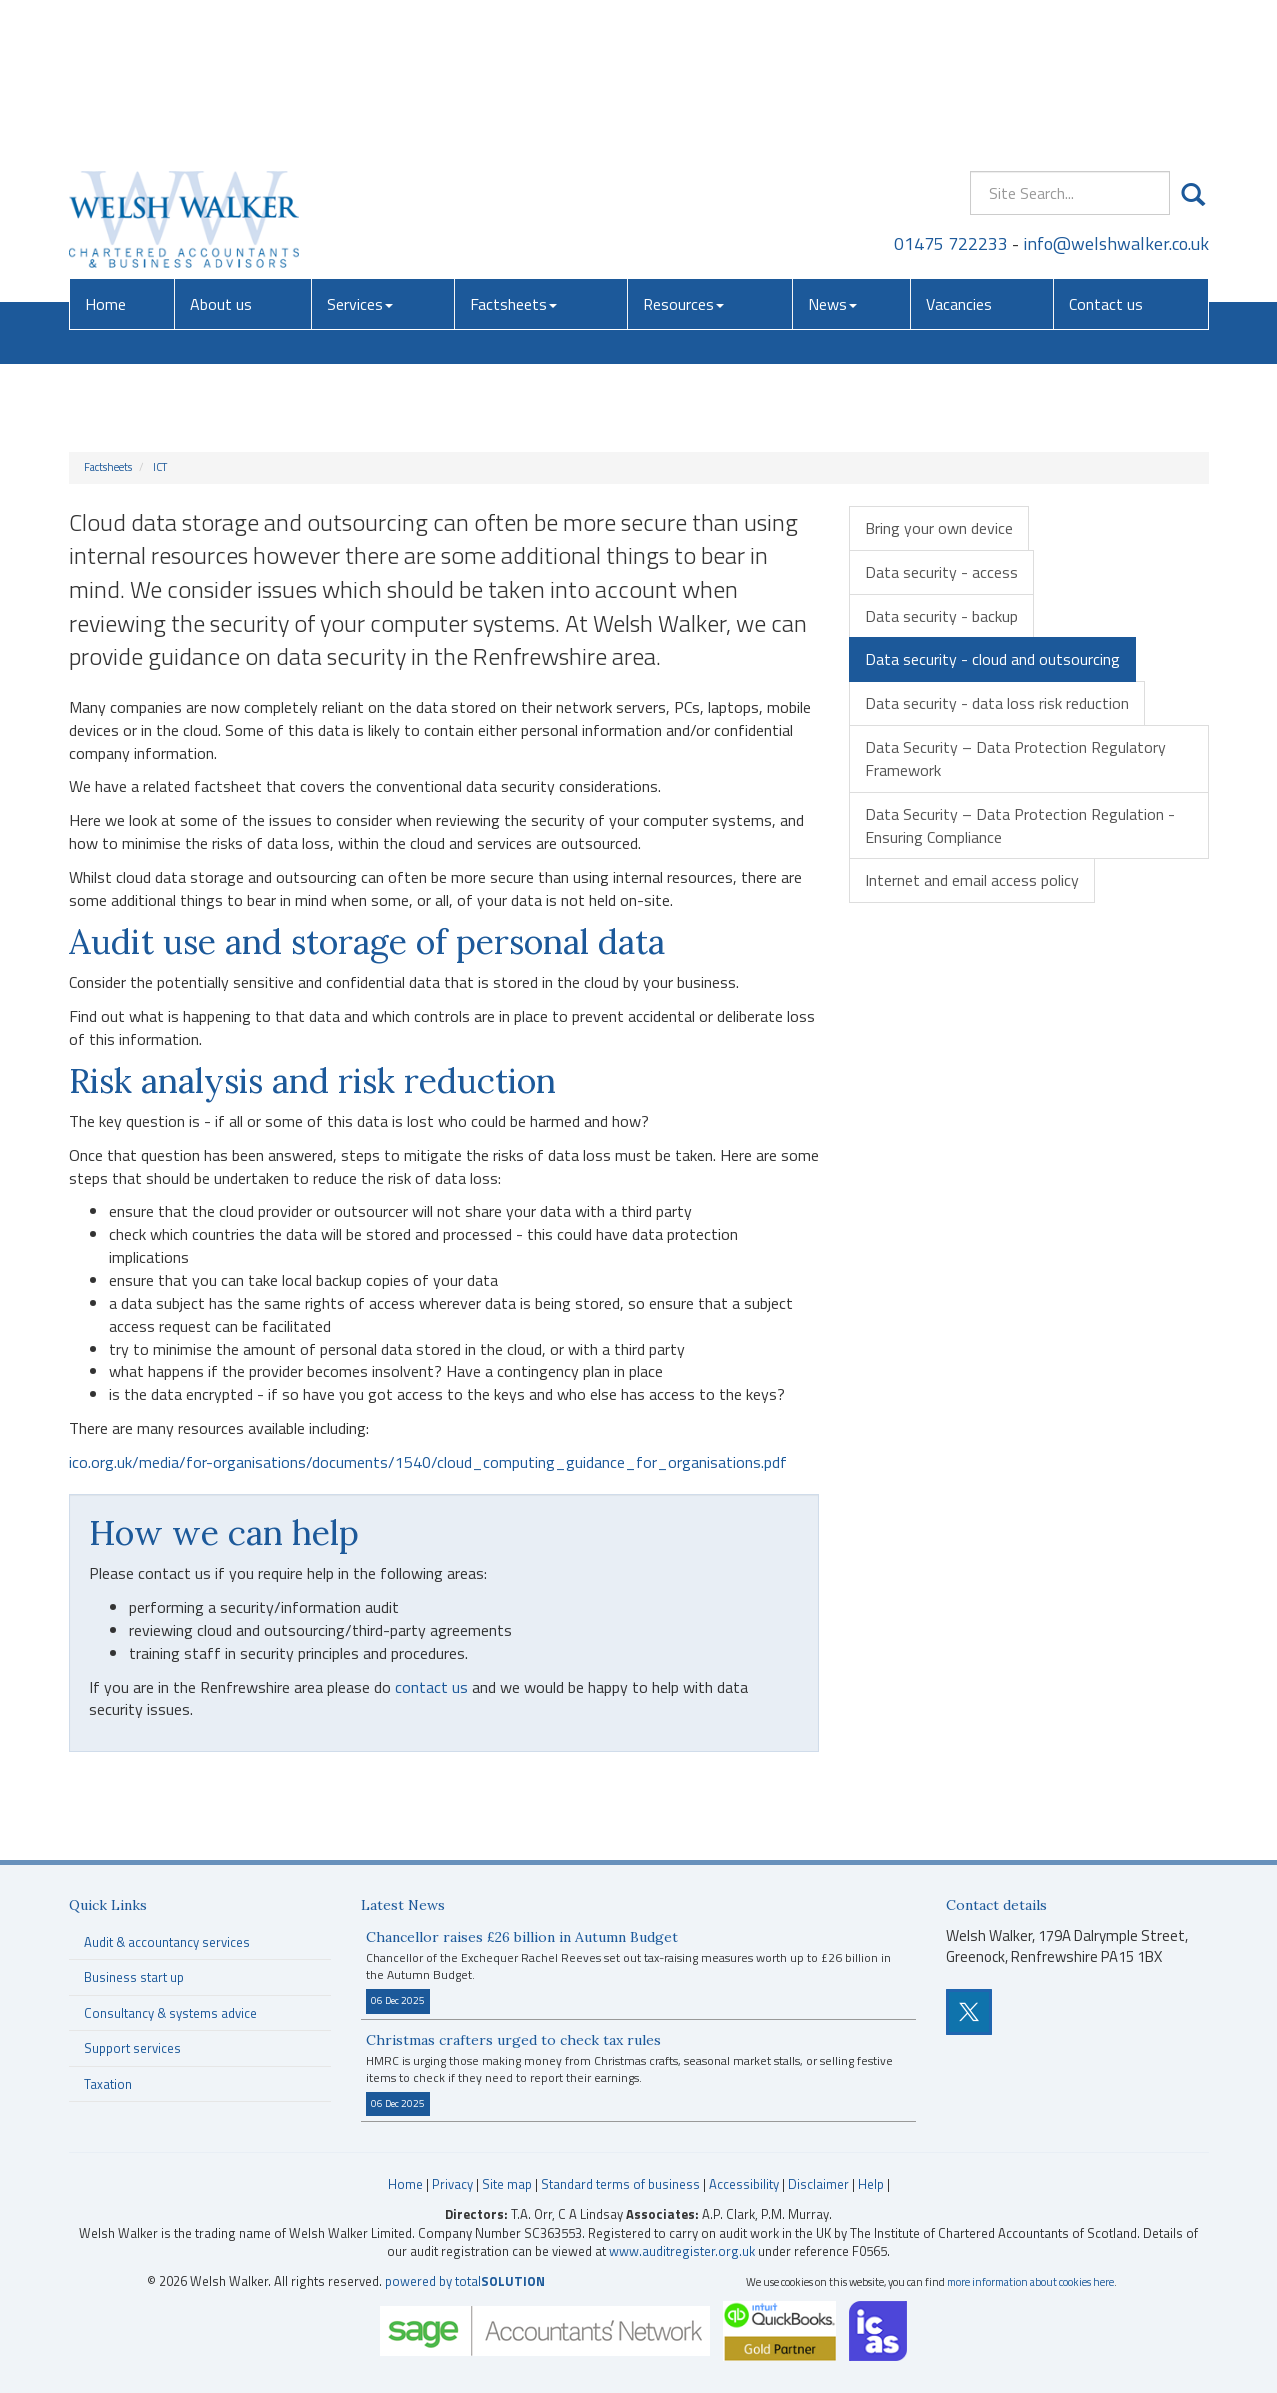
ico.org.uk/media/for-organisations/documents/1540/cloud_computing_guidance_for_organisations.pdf (428, 1462)
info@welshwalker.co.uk (1116, 94)
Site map (507, 2184)
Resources (683, 155)
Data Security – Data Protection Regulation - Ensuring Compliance (1020, 825)
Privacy (452, 2184)
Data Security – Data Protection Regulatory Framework (1015, 758)
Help (871, 2184)
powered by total (465, 2281)
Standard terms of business (620, 2184)
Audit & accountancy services (167, 1942)
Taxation (108, 2084)
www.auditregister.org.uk (682, 2251)
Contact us (1106, 155)
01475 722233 (951, 94)
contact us (431, 1687)
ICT (160, 467)
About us (221, 155)
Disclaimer (818, 2184)
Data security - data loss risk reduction (997, 703)
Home (105, 155)
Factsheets (513, 155)
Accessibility (744, 2184)
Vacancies (959, 155)
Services (360, 155)
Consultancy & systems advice (170, 2013)
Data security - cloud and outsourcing (992, 659)
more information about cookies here (1030, 2281)
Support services (132, 2048)
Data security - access (941, 572)
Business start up (134, 1977)
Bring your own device (939, 528)
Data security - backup (941, 616)
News (832, 155)
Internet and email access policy (972, 880)
